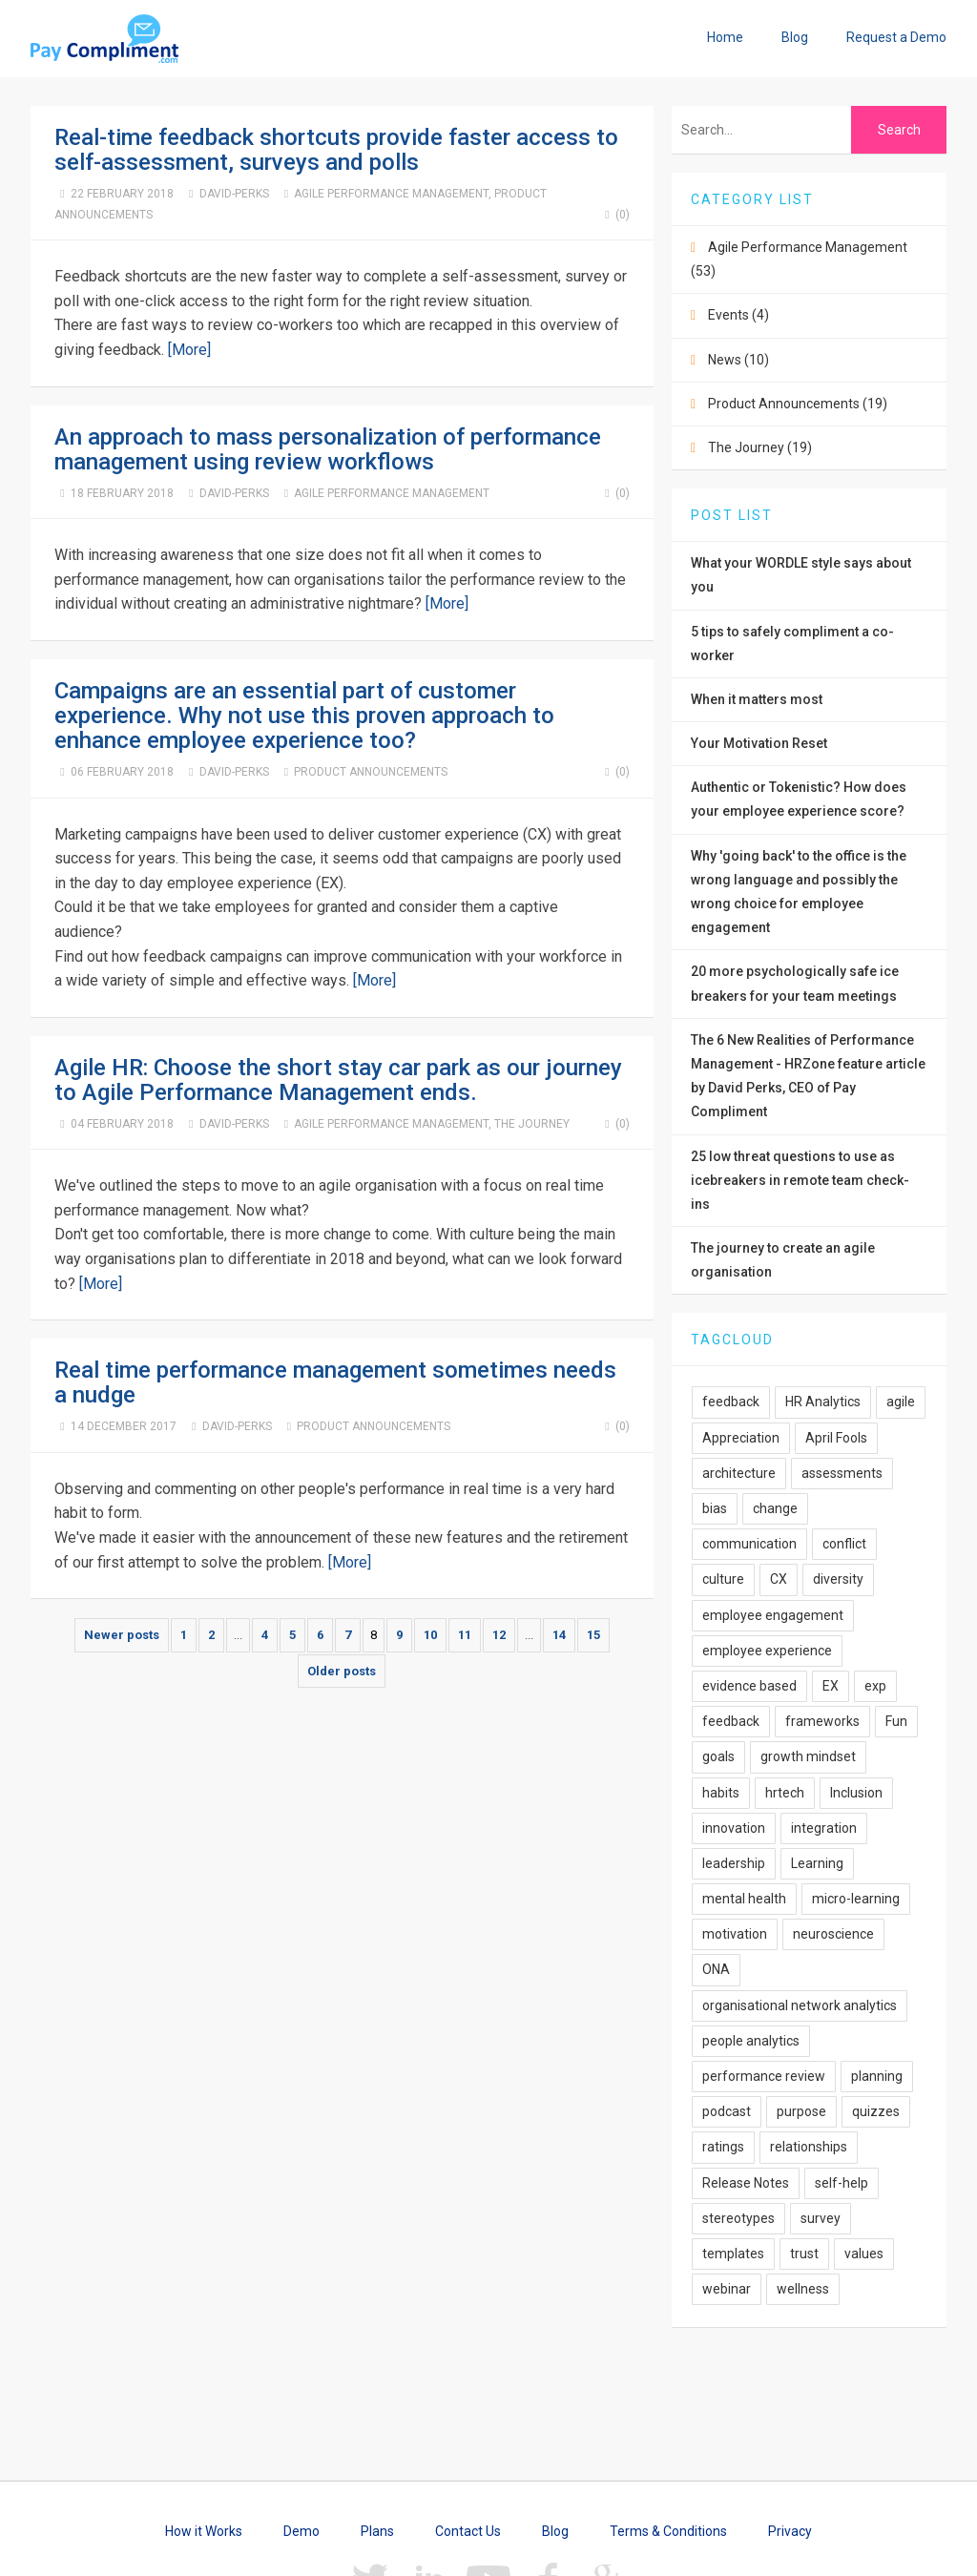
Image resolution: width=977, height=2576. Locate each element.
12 (499, 1635)
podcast (726, 2111)
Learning (817, 1863)
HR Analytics (823, 1401)
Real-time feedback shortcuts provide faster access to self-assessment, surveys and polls (336, 150)
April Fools (836, 1437)
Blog (794, 37)
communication (749, 1543)
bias (714, 1508)
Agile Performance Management (391, 193)
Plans (377, 2531)
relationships (808, 2146)
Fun (896, 1721)
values (863, 2253)
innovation (733, 1828)
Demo (301, 2531)
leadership (733, 1863)
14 (559, 1635)
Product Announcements (370, 772)
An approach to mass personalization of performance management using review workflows (327, 449)
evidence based (749, 1685)
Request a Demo (896, 37)
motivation (734, 1934)
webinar (726, 2288)
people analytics (751, 2040)
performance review (763, 2076)
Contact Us (468, 2531)
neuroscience (833, 1934)
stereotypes (738, 2218)
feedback (730, 1401)
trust (804, 2253)
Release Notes (745, 2183)
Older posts (341, 1671)
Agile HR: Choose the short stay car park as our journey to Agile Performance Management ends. (338, 1080)
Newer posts (121, 1635)
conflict (844, 1543)
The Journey (532, 1124)
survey (820, 2218)
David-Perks (234, 193)
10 (430, 1635)
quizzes (876, 2111)
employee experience (767, 1650)
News (738, 359)
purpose (801, 2111)
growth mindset (808, 1756)
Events (738, 314)
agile (900, 1401)
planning (877, 2076)
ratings (723, 2146)
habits (720, 1792)
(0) (614, 214)
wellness (803, 2288)
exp (875, 1685)
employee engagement (772, 1615)
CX (778, 1579)
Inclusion (856, 1792)
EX (830, 1685)
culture (723, 1579)
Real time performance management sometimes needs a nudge (335, 1382)
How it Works (203, 2531)
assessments (842, 1473)
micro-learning (856, 1898)
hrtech (784, 1792)
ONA (716, 1969)
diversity (838, 1579)
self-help (841, 2183)
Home (725, 37)
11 (464, 1635)
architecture (739, 1473)
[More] (189, 350)
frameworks (822, 1721)
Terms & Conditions (668, 2531)
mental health (744, 1898)
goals (718, 1756)
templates (733, 2253)
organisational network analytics (799, 2005)
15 (593, 1635)
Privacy (790, 2531)
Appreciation (741, 1437)
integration (824, 1828)
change (775, 1508)
